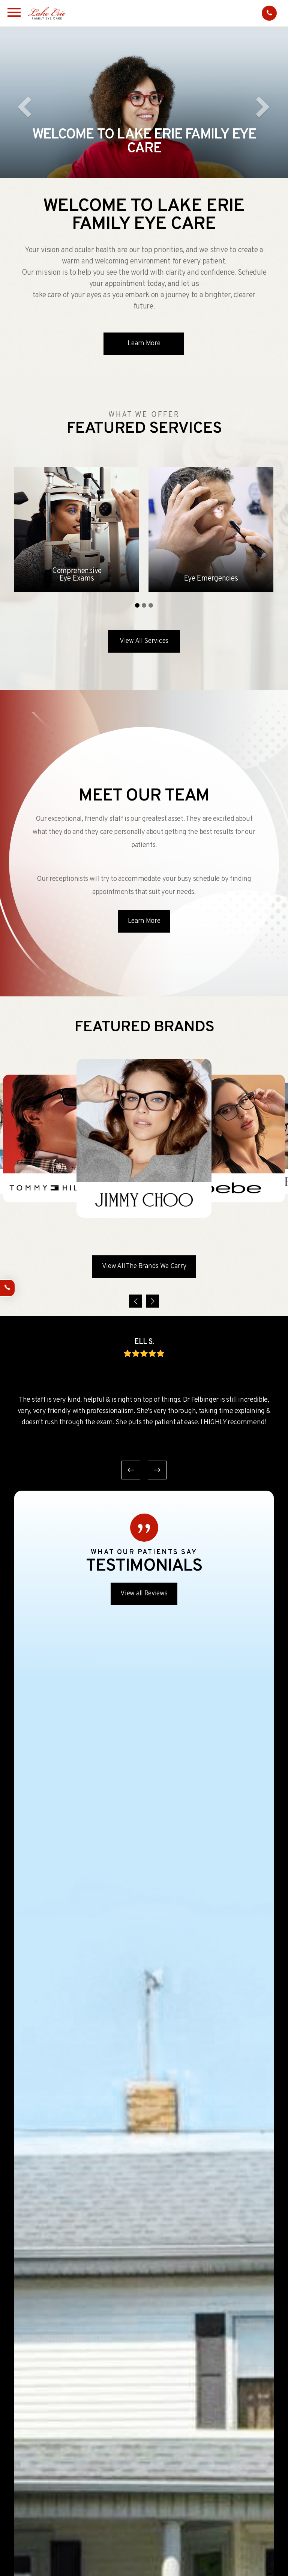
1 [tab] (137, 605)
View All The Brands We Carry (144, 1266)
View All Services (144, 641)
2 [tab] (144, 605)
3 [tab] (150, 605)
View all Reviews (143, 1593)
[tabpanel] (76, 529)
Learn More (144, 343)
